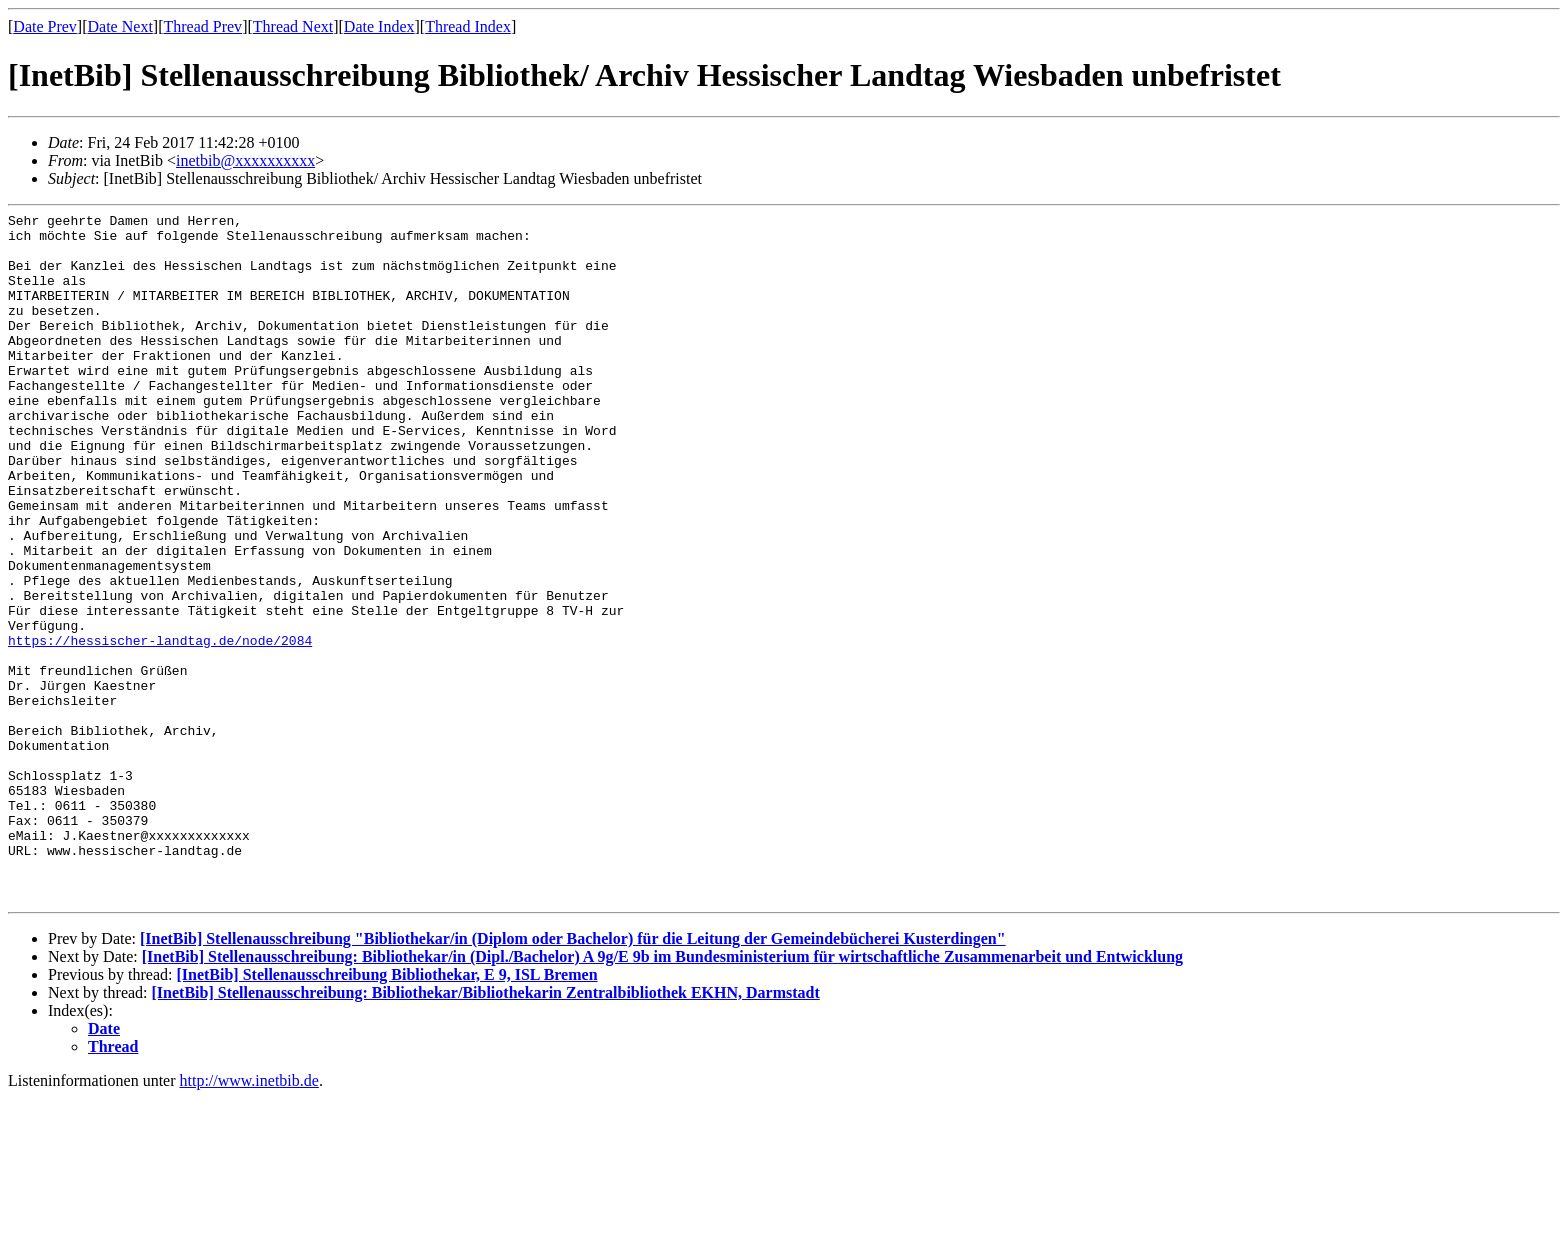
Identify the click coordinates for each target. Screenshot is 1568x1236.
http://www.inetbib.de (249, 1218)
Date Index (379, 26)
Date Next (120, 26)
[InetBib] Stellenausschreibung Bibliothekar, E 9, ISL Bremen (386, 1112)
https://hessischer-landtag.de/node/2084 (160, 727)
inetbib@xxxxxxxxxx (245, 160)
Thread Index (468, 26)
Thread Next (293, 26)
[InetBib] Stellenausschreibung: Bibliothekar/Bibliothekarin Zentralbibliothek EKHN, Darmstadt (486, 1130)
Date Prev (45, 26)
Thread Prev (202, 26)
